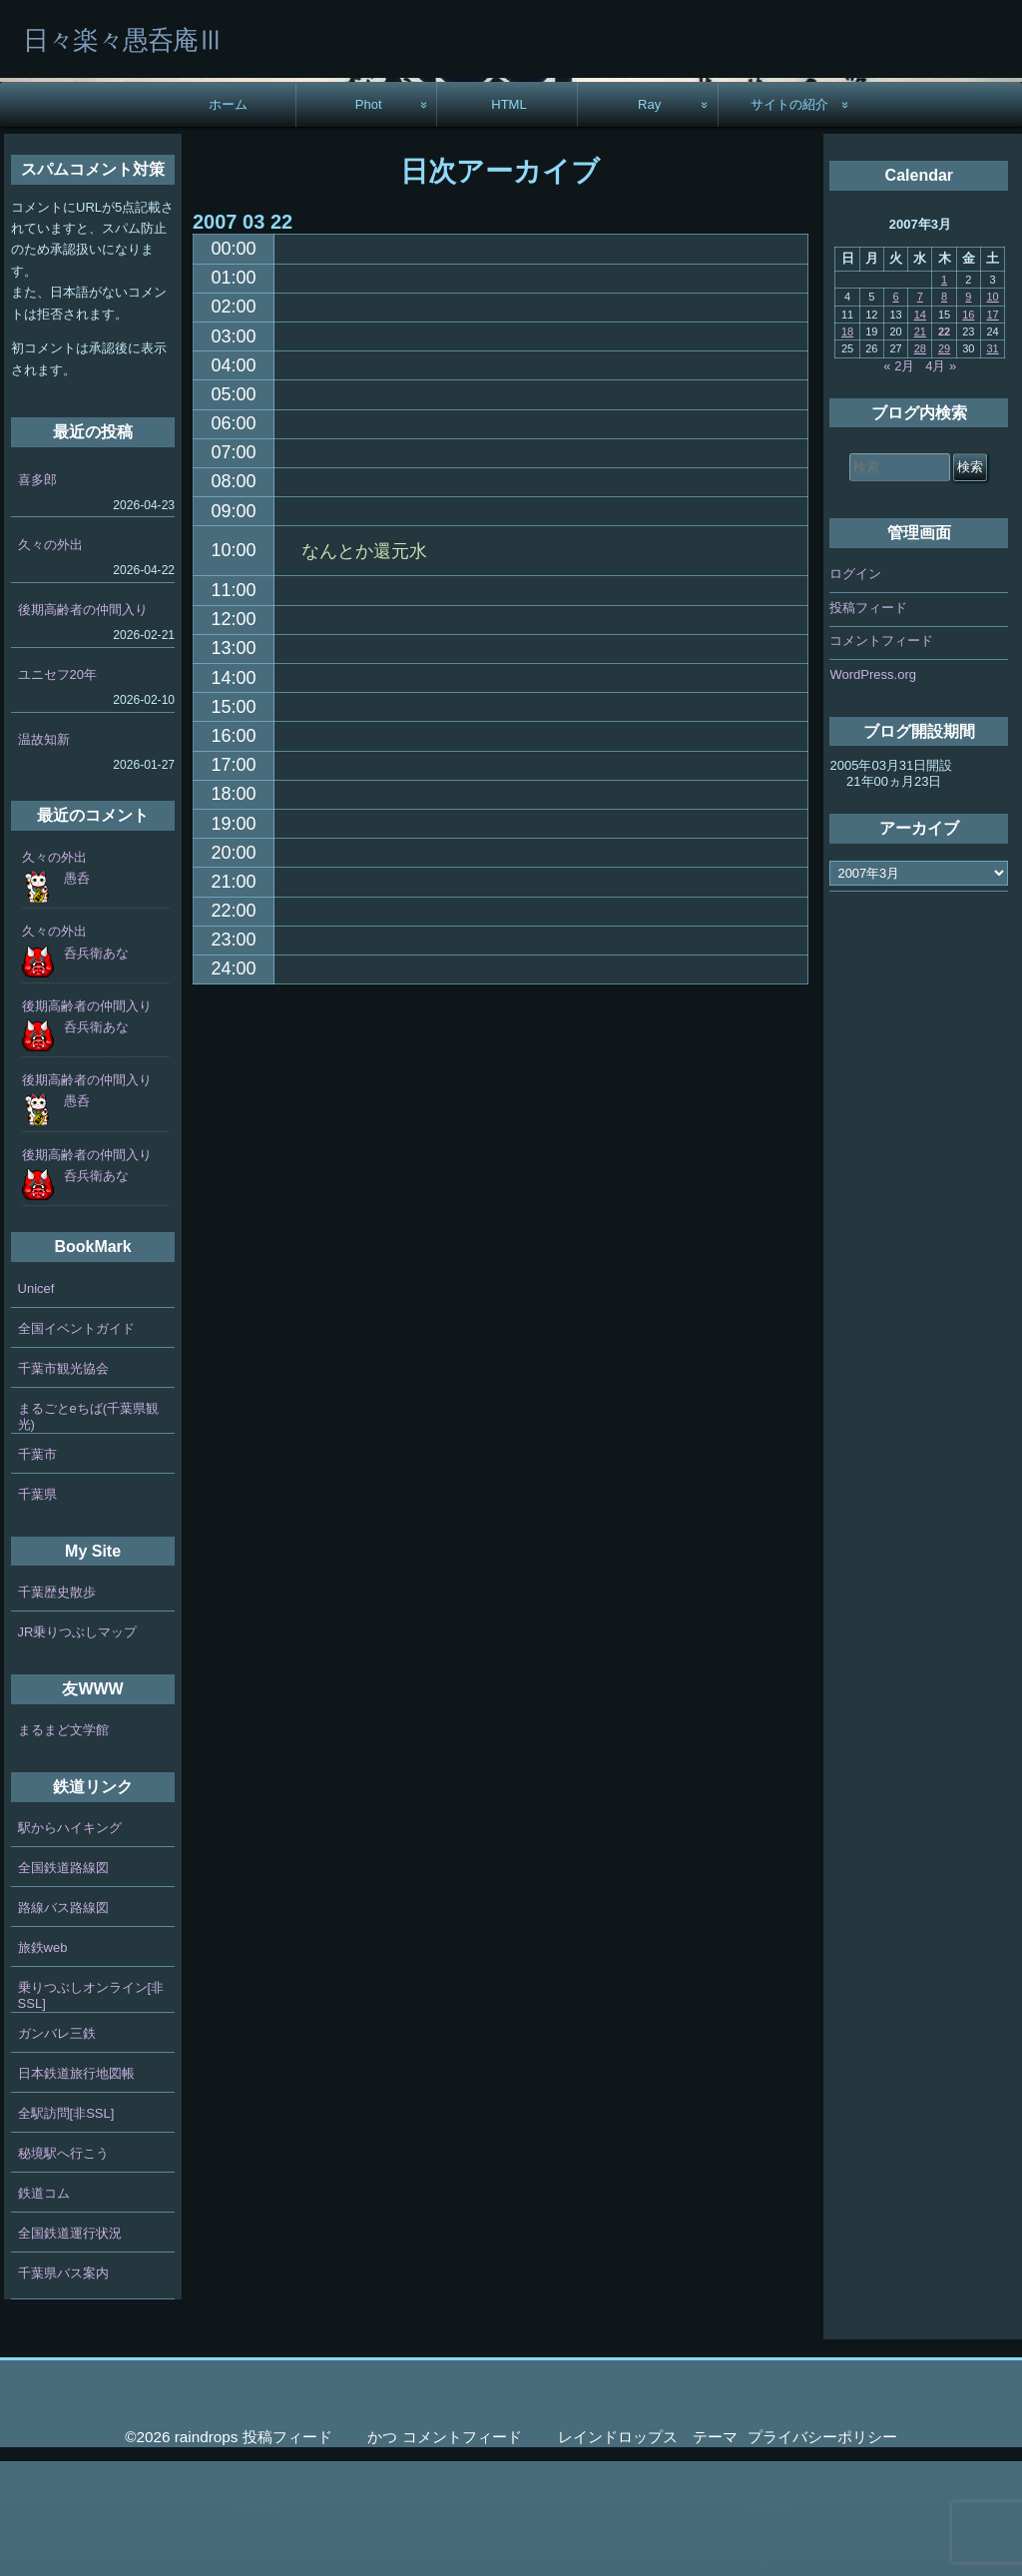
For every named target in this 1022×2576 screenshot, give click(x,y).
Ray (649, 219)
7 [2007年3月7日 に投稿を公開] (920, 411)
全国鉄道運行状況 (70, 2347)
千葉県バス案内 (63, 2387)
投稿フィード (868, 722)
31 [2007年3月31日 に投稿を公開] (992, 464)
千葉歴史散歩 (57, 1706)
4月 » (940, 480)
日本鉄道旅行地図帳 (76, 2188)
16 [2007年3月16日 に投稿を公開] (968, 429)
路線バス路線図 (63, 2022)
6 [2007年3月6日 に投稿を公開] (896, 411)
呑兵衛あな (96, 1067)
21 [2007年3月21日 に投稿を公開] (920, 446)
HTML (509, 219)
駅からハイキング (70, 1942)
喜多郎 (37, 594)
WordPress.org (872, 789)
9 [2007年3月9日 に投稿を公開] (968, 411)
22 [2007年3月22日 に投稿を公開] (944, 446)
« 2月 (898, 480)
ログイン (855, 688)
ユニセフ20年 (57, 789)
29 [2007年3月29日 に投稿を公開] (944, 464)
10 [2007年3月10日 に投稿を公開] (992, 411)
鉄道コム (44, 2307)
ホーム (228, 219)
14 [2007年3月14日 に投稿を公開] (920, 429)
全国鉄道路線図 (63, 1982)
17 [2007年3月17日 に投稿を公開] (992, 429)
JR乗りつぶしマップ (78, 1746)
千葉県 (37, 1609)
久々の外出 (50, 659)
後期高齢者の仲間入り (83, 724)
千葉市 (37, 1569)
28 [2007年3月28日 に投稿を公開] (920, 464)
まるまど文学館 (63, 1844)
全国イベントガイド (76, 1443)
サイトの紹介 (789, 219)
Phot (368, 219)
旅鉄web (43, 2062)
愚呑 (77, 992)
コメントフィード (881, 755)
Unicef (36, 1403)
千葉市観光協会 (63, 1483)
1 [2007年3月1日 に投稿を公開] (944, 394)
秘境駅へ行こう (63, 2267)
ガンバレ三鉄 (57, 2148)
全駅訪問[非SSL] (66, 2228)
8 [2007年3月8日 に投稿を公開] (944, 411)
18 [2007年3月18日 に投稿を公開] (847, 446)
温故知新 (44, 854)
